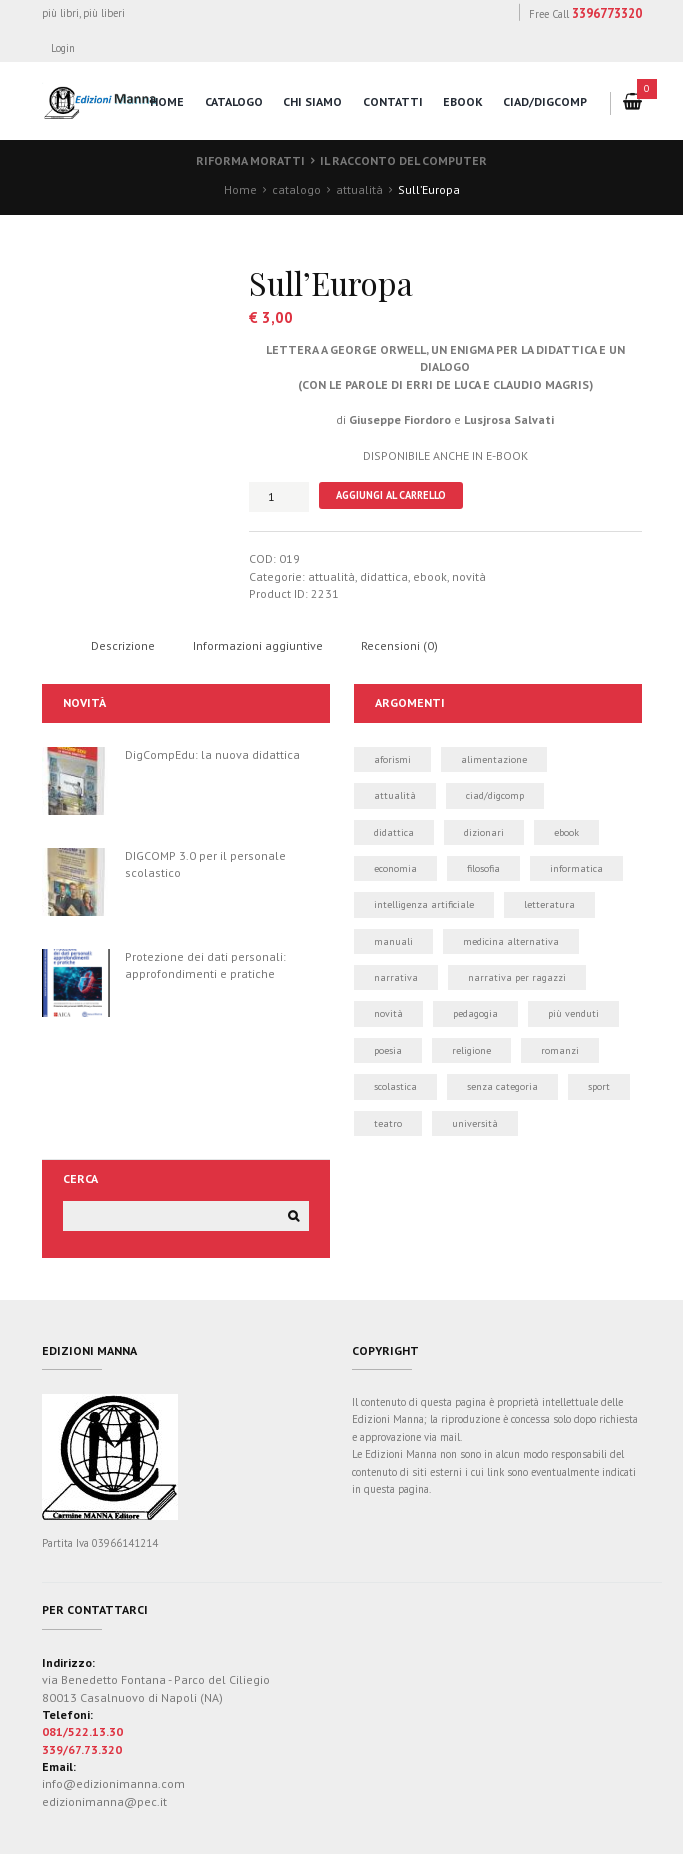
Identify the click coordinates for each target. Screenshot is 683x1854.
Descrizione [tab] (123, 645)
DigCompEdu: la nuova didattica (212, 754)
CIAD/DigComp (545, 101)
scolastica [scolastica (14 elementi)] (395, 1086)
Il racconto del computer (403, 160)
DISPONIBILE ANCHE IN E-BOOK (445, 455)
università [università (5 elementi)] (475, 1123)
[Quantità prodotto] (279, 497)
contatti (393, 101)
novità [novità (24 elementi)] (388, 1013)
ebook (430, 576)
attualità (359, 189)
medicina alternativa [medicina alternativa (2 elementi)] (511, 941)
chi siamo (312, 101)
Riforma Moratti (250, 160)
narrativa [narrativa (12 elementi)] (396, 977)
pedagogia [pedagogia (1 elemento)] (475, 1013)
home (167, 101)
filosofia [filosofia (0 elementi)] (483, 868)
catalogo (234, 101)
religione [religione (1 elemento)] (471, 1050)
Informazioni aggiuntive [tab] (258, 645)
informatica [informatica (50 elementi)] (576, 868)
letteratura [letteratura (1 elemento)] (549, 904)
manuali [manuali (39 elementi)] (393, 941)
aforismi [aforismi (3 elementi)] (392, 759)
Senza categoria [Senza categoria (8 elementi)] (502, 1086)
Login (63, 48)
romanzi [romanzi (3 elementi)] (560, 1050)
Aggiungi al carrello (391, 495)
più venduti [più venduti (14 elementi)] (573, 1013)
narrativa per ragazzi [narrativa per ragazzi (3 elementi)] (517, 977)
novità (469, 576)
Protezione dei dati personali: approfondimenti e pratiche (205, 965)
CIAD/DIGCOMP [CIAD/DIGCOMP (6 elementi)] (495, 795)
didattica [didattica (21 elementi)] (394, 832)
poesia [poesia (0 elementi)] (388, 1050)
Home (240, 189)
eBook (463, 101)
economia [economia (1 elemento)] (395, 868)
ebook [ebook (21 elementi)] (566, 832)
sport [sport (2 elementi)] (599, 1086)
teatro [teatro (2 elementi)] (388, 1123)
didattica (384, 576)
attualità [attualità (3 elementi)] (395, 795)
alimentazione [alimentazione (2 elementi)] (494, 759)
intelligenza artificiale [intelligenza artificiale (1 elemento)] (424, 904)
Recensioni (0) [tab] (399, 645)
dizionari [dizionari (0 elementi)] (484, 832)
